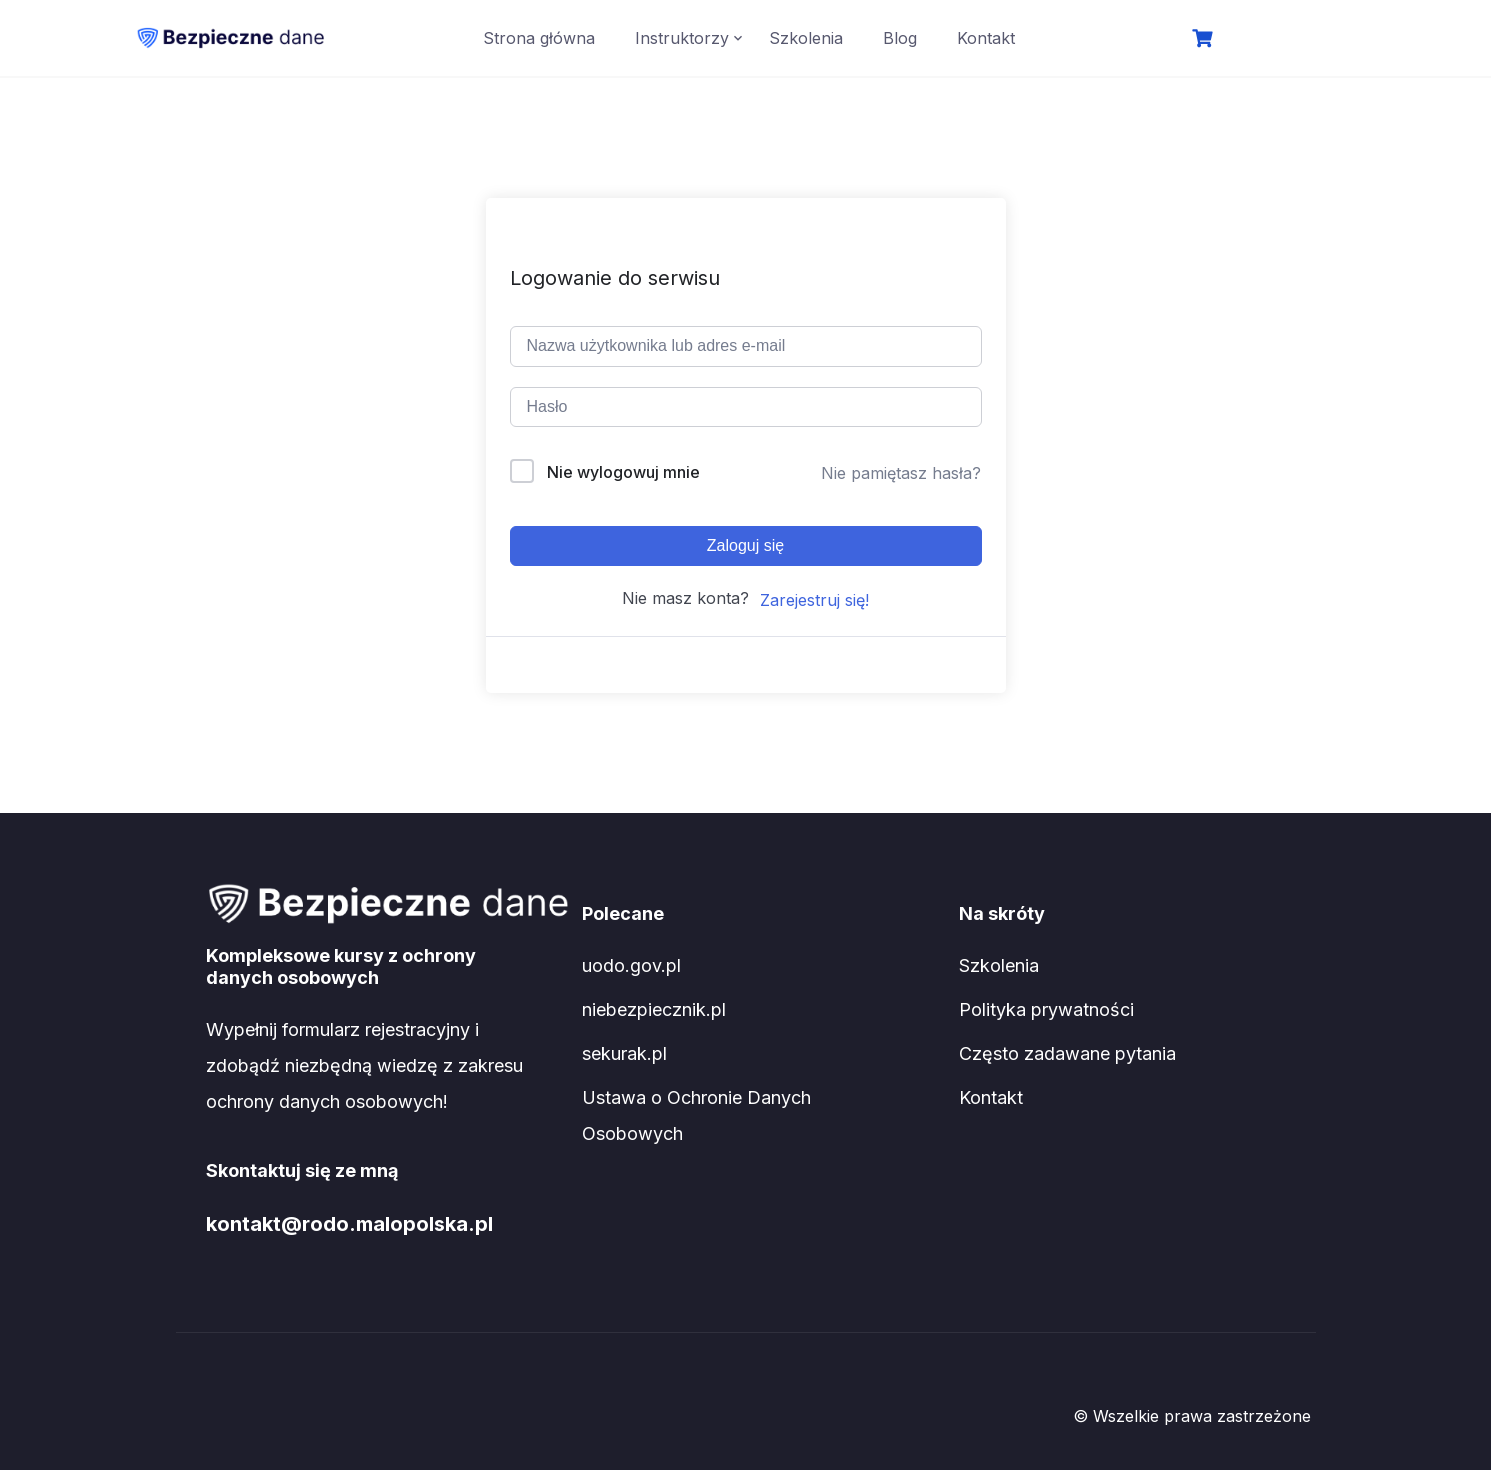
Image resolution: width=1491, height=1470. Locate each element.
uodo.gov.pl (631, 965)
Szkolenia (806, 38)
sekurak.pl (624, 1053)
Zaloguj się (745, 545)
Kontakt (986, 38)
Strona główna (539, 38)
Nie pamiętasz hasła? (901, 473)
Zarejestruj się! (814, 600)
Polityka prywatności (1046, 1009)
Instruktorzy (682, 38)
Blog (900, 38)
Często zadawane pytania (1067, 1053)
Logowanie (1287, 40)
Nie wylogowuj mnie (623, 472)
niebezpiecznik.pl (654, 1009)
